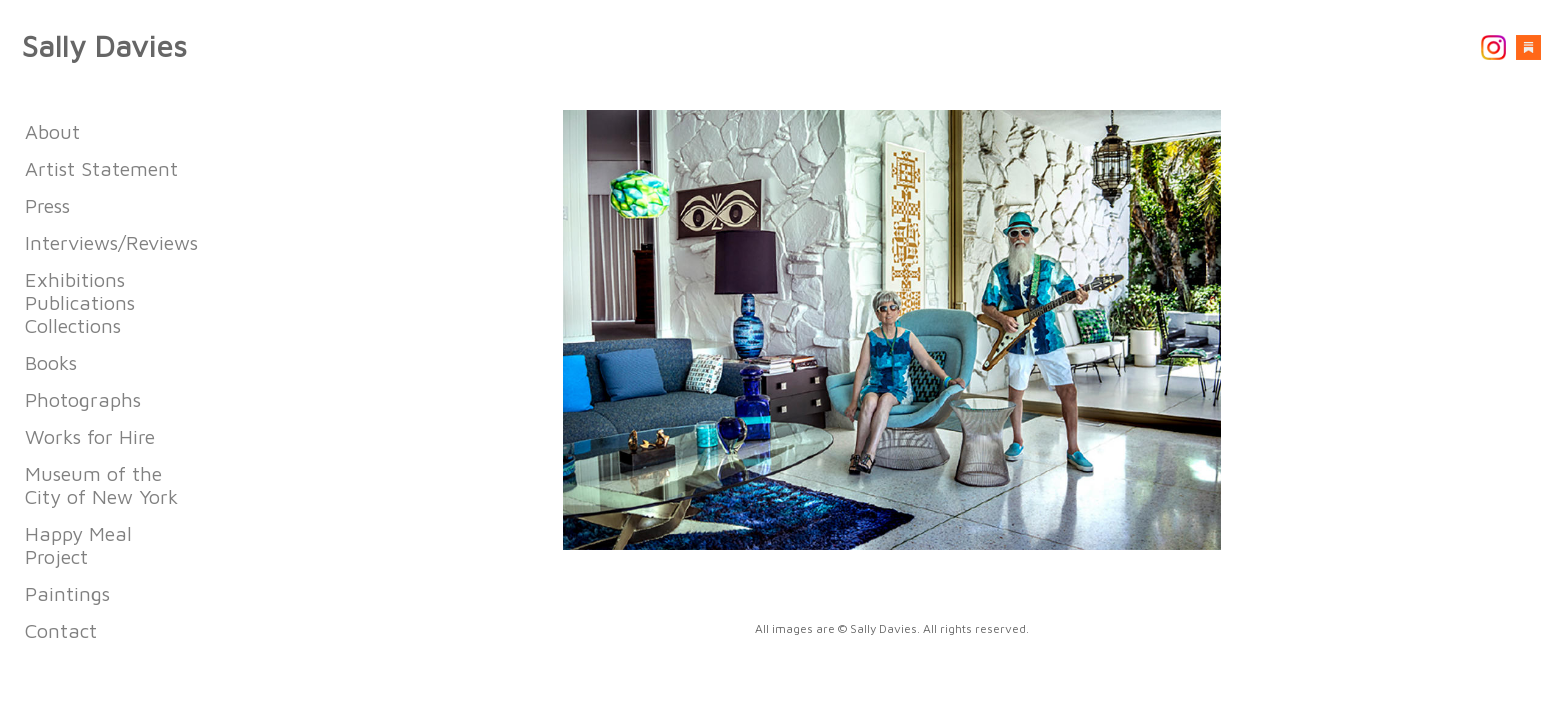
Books (51, 362)
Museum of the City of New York (101, 485)
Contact (61, 630)
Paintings (67, 593)
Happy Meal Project (78, 545)
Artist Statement (101, 168)
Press (47, 205)
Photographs (83, 399)
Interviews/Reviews (111, 242)
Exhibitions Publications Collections (80, 302)
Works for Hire (90, 436)
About (52, 131)
